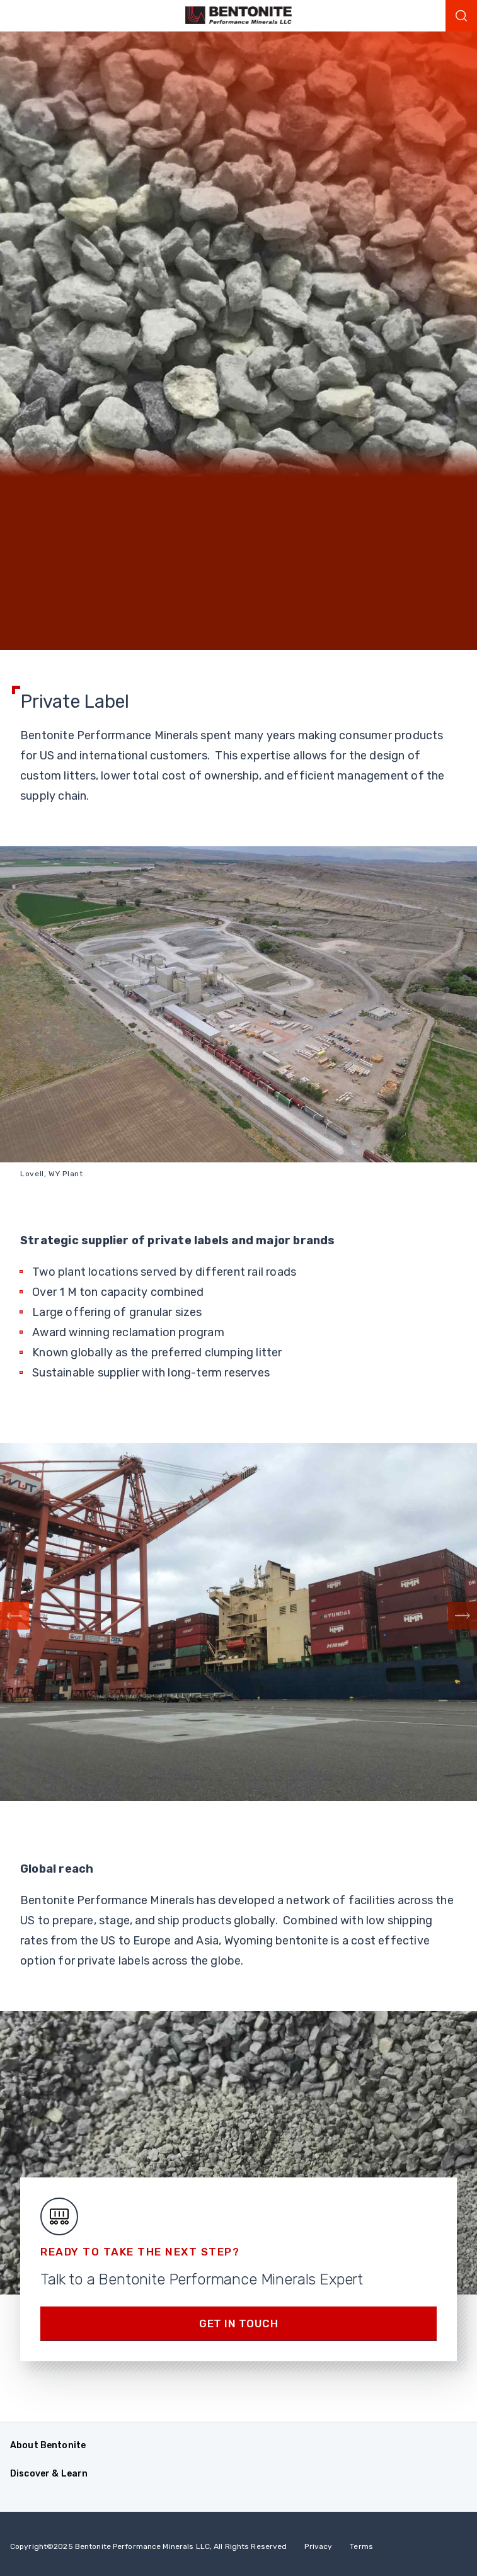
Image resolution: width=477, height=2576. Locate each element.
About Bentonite (48, 2445)
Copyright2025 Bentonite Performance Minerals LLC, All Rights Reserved (148, 2546)
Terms (361, 2546)
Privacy (318, 2546)
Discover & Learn (49, 2473)
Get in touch (238, 2323)
